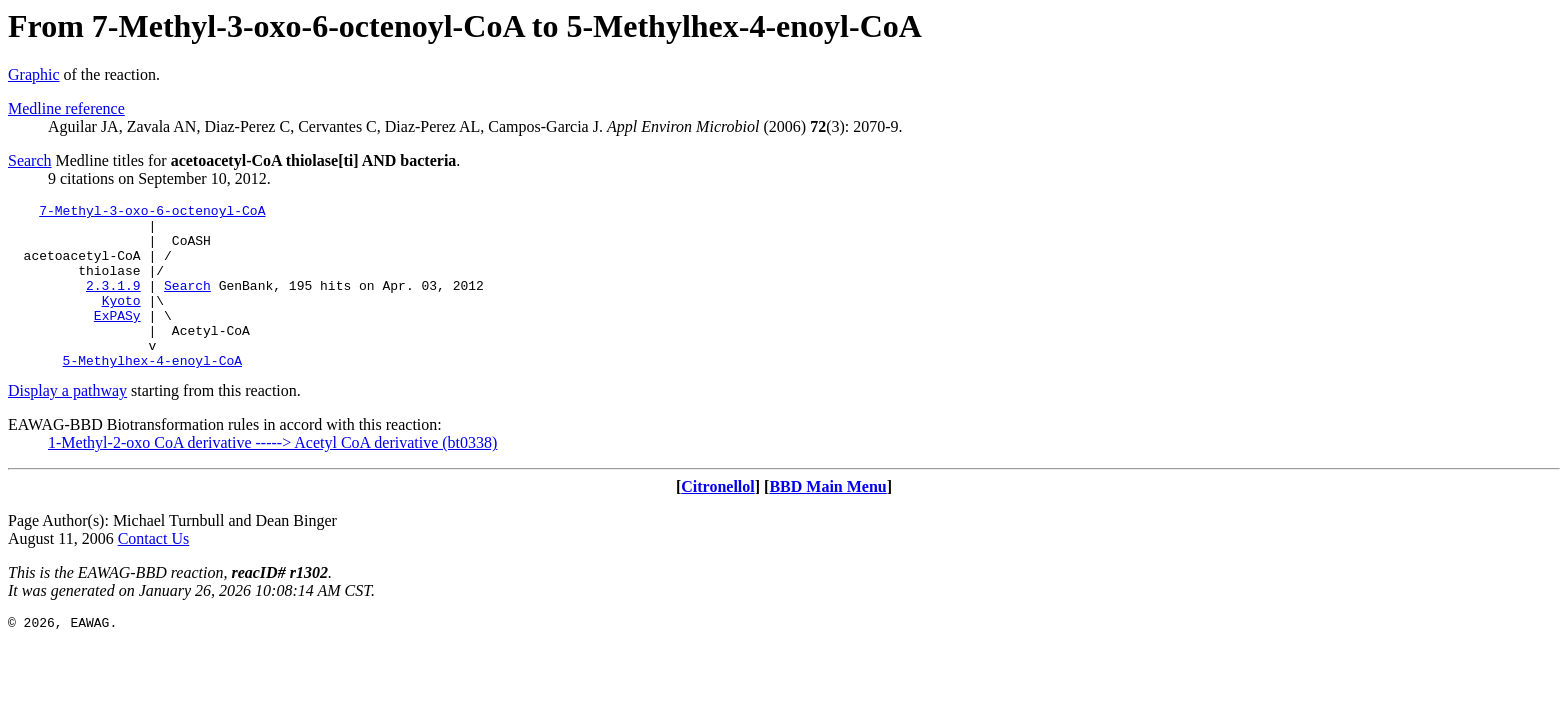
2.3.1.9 (113, 303)
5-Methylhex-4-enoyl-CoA (152, 393)
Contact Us (154, 571)
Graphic (34, 74)
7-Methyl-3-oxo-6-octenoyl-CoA (152, 213)
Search (30, 160)
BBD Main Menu (827, 519)
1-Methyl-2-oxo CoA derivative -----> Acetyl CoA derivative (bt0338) (272, 475)
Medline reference (66, 108)
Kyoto (121, 321)
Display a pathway (67, 423)
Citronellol (717, 519)
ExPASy (117, 339)
